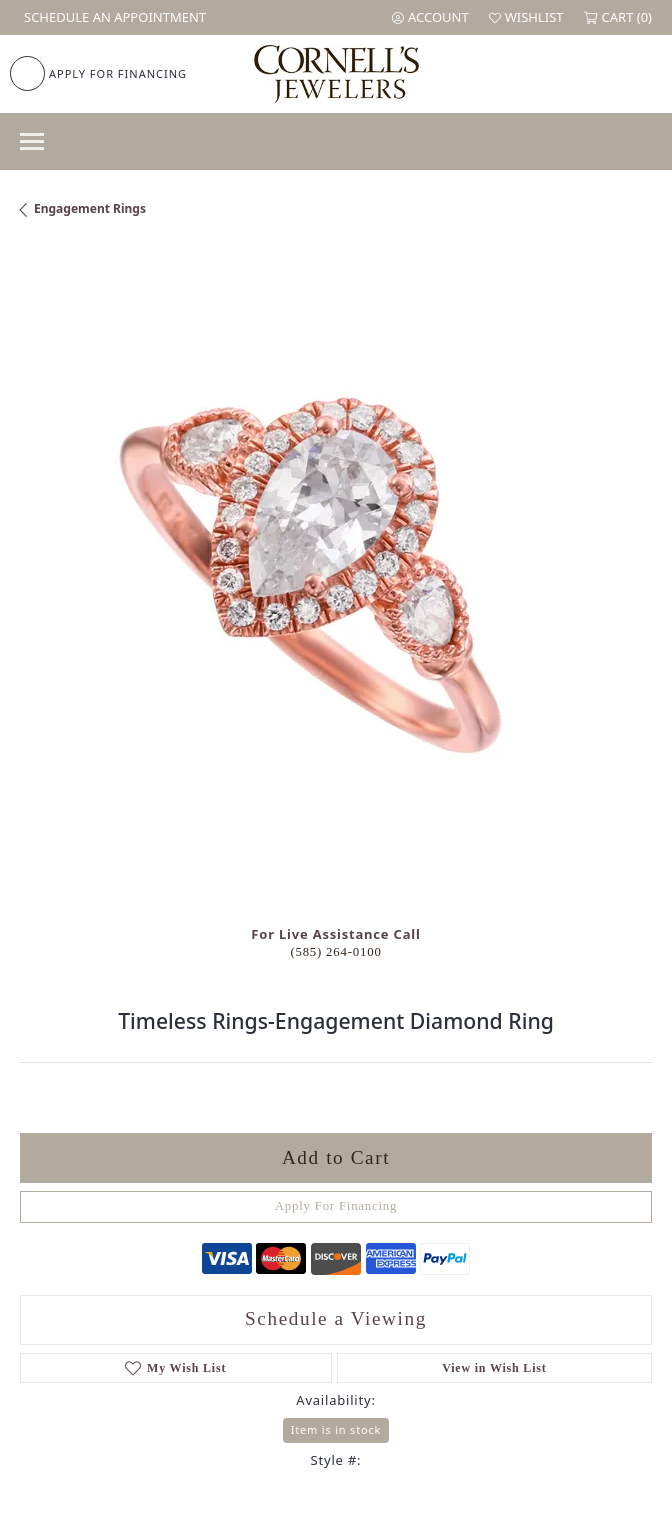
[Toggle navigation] (32, 141)
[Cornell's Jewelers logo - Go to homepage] (336, 74)
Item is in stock (336, 1429)
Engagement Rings (90, 208)
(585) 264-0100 (335, 952)
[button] (430, 17)
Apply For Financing (336, 1206)
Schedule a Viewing (336, 1318)
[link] (113, 17)
